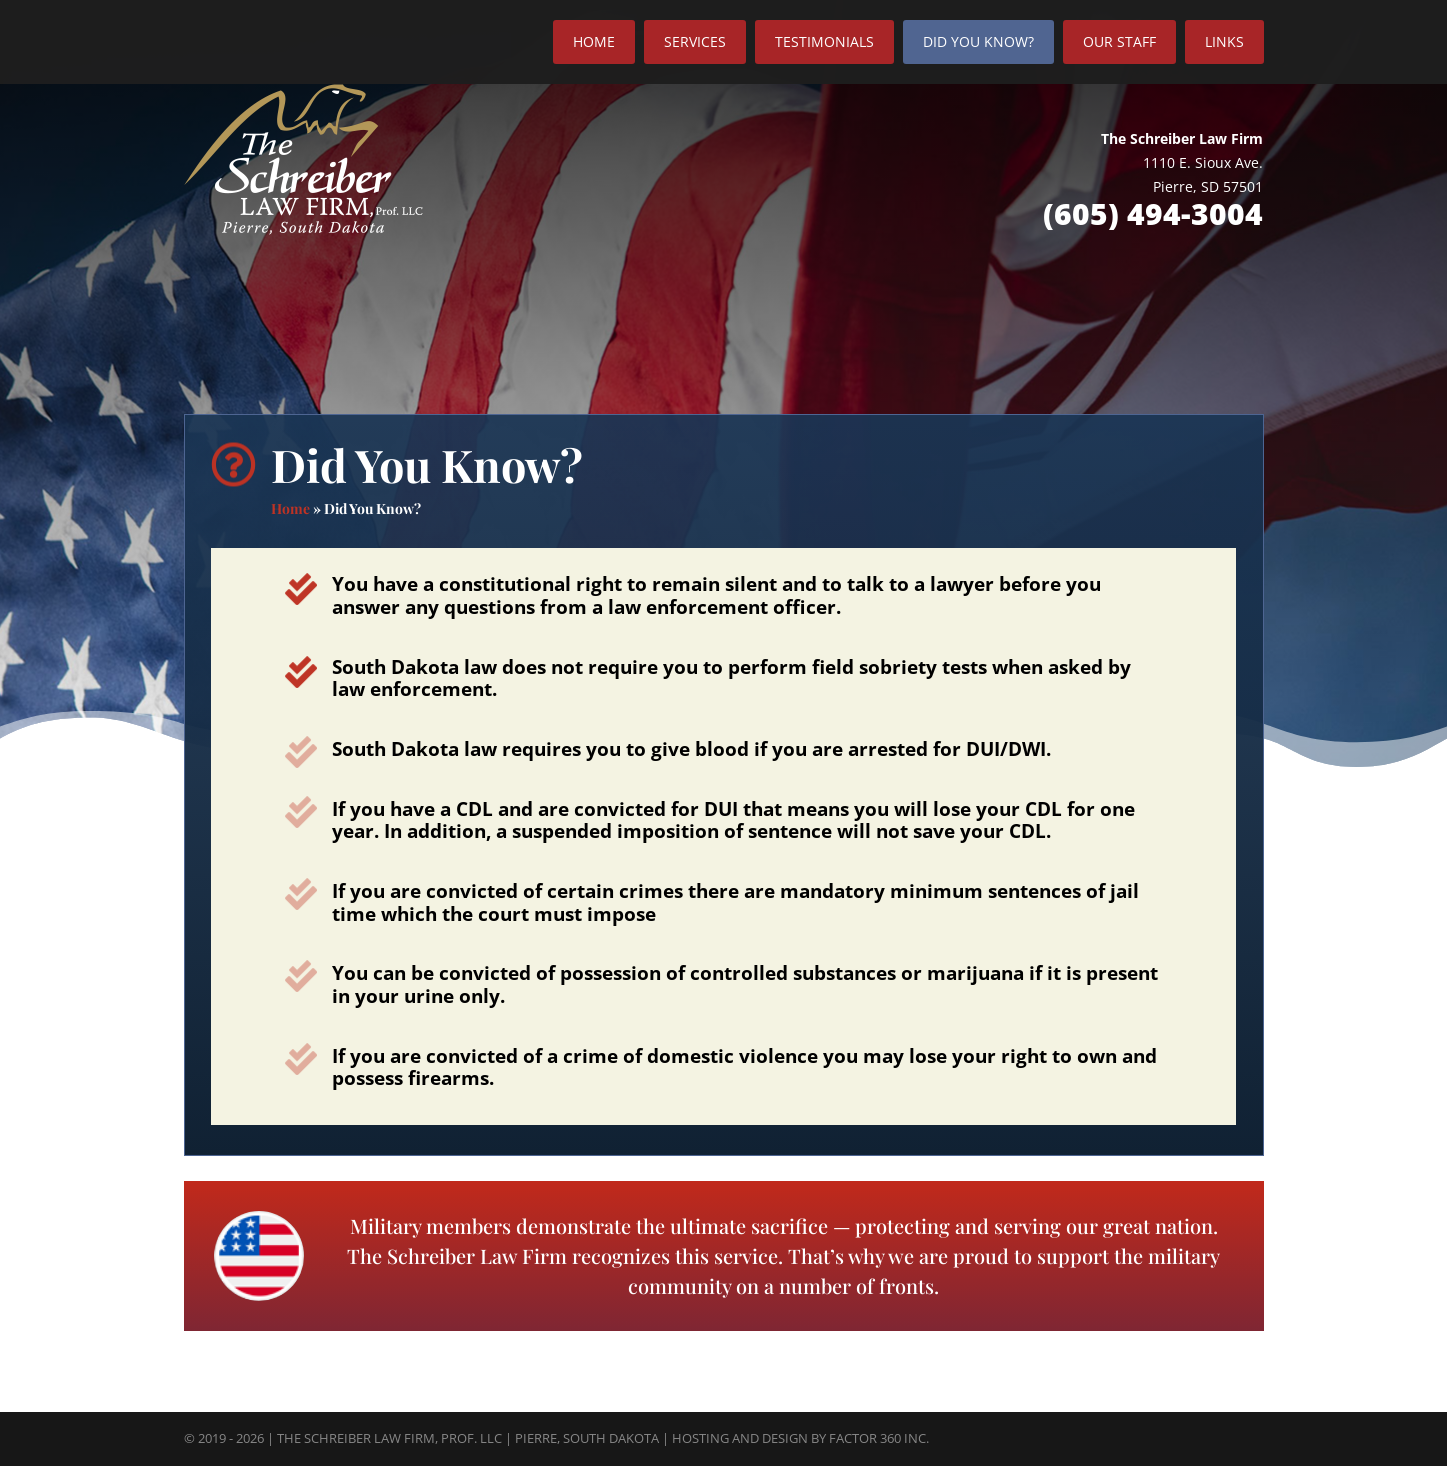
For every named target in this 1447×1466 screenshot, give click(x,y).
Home (594, 41)
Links (1224, 41)
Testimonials (824, 41)
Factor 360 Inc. (879, 1438)
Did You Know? (978, 41)
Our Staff (1119, 41)
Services (695, 41)
